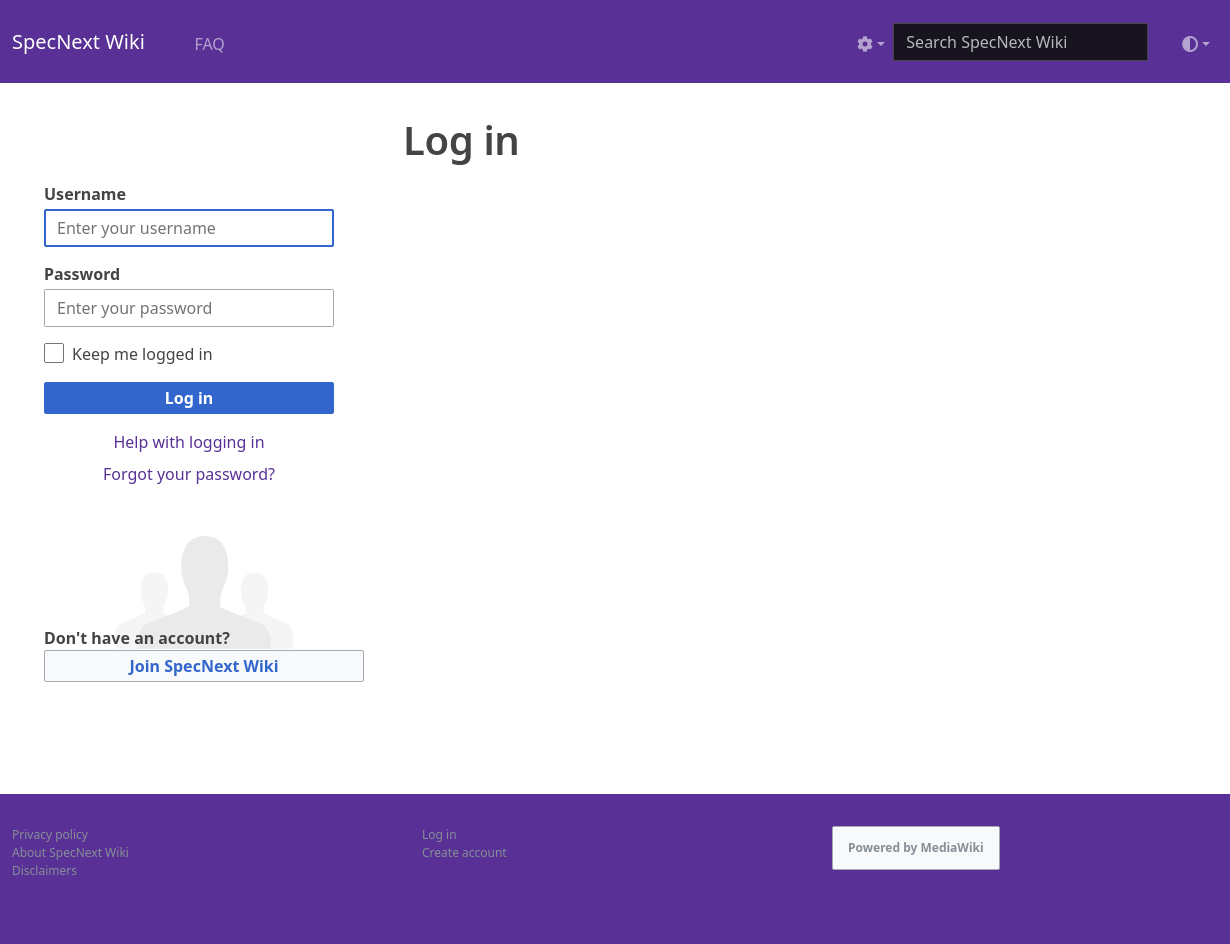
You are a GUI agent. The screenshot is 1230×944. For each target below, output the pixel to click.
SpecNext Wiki (78, 41)
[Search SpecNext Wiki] (1020, 42)
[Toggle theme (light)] (1196, 44)
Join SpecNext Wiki (204, 666)
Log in (189, 398)
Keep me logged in (142, 354)
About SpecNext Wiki (70, 852)
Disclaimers (44, 870)
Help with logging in (188, 442)
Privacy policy (50, 834)
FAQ (209, 44)
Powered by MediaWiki (916, 847)
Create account (464, 852)
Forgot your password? (189, 474)
